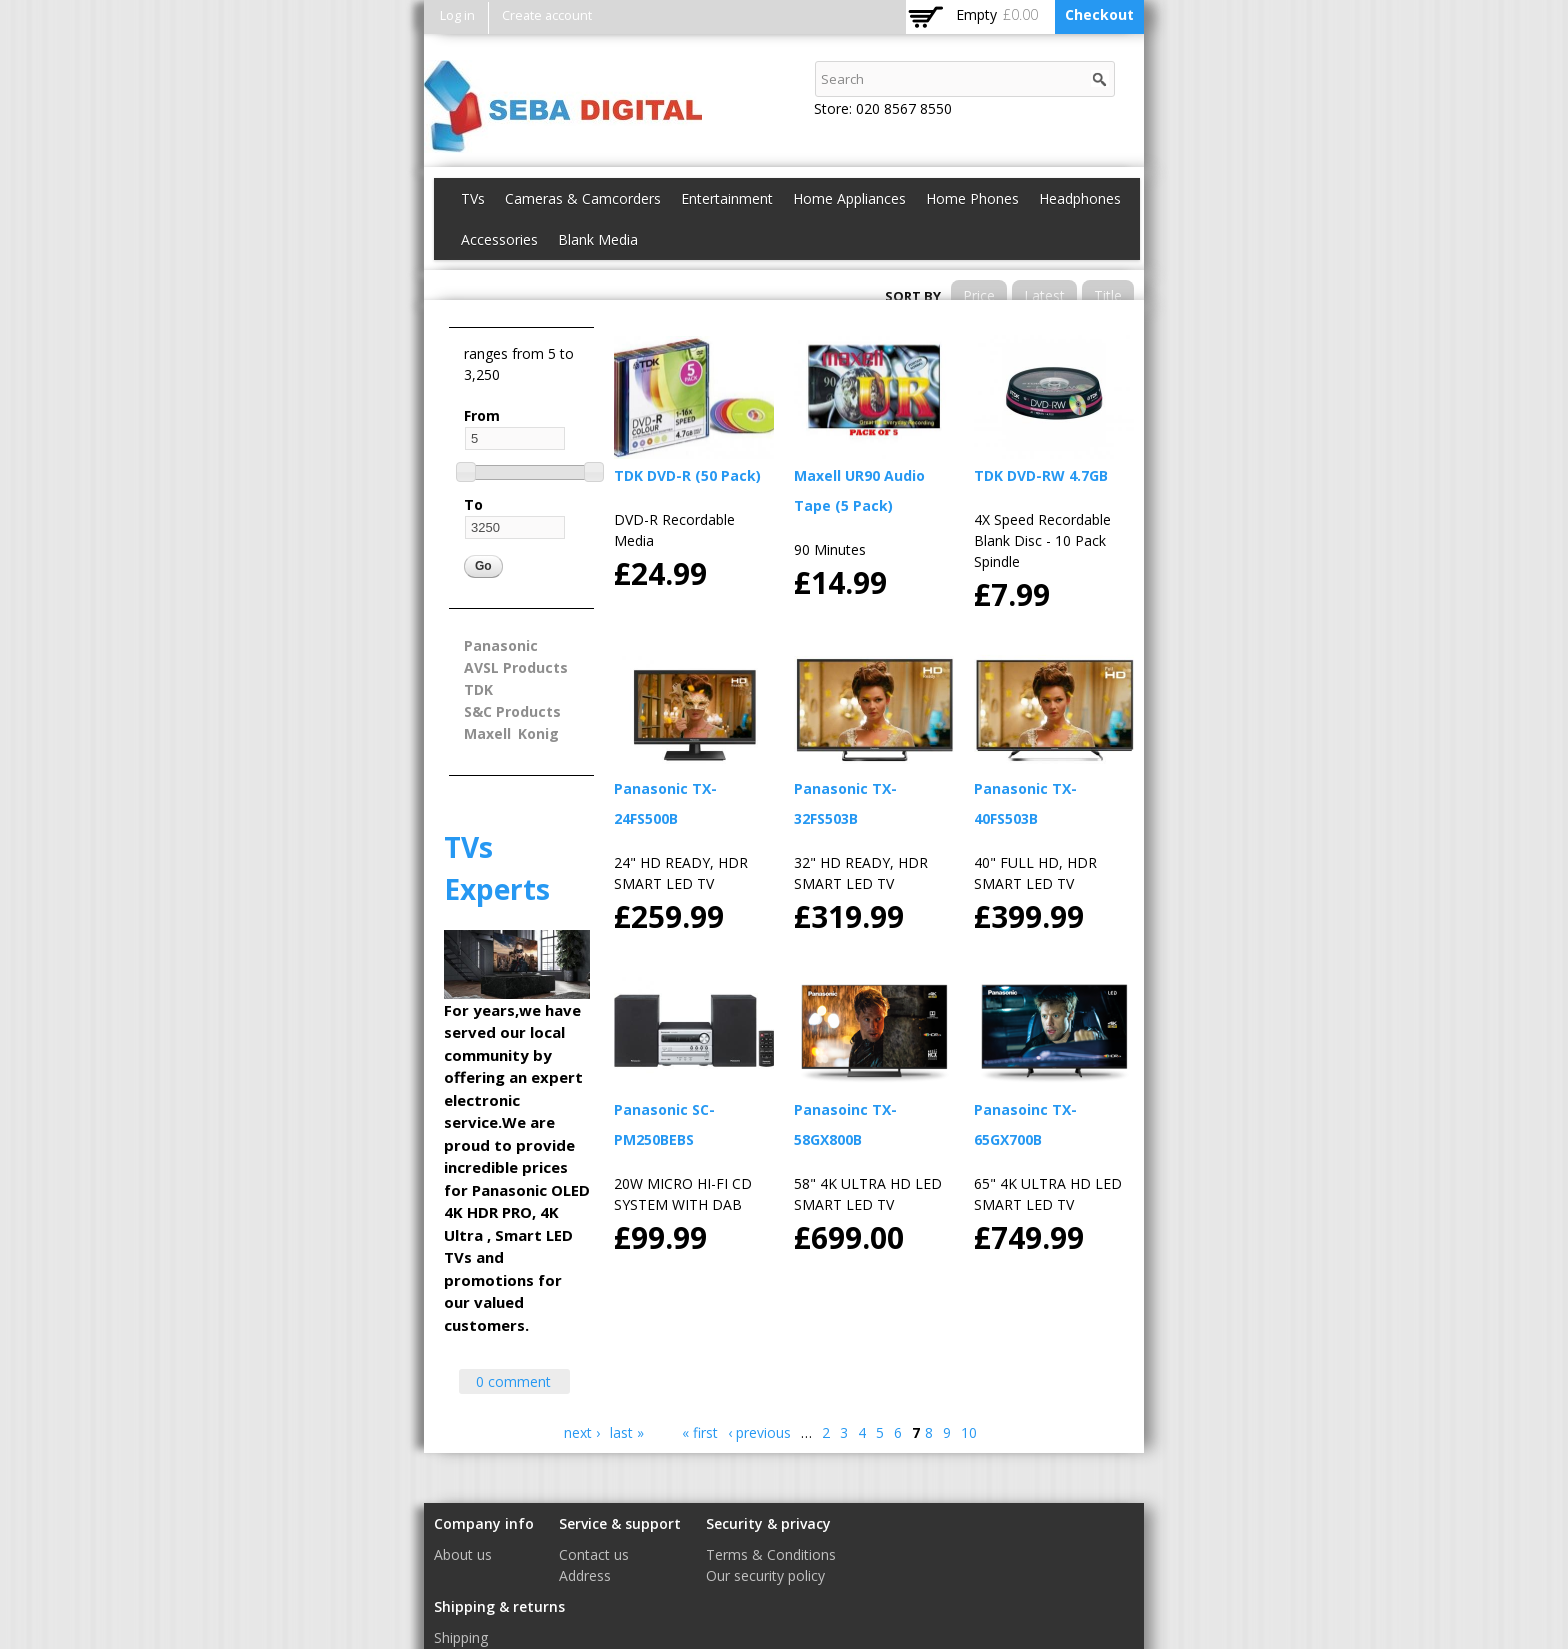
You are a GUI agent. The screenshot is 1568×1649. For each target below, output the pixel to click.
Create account (547, 15)
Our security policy (765, 1575)
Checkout (1099, 14)
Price (979, 295)
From (482, 415)
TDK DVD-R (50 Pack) (687, 475)
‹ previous (759, 1432)
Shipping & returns (499, 1606)
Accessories (499, 239)
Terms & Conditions (771, 1554)
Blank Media (598, 239)
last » (627, 1432)
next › (582, 1432)
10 (969, 1432)
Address (585, 1575)
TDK (478, 689)
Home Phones (972, 198)
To (473, 504)
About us (463, 1554)
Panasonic (501, 645)
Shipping (461, 1637)
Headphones (1080, 198)
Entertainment (727, 198)
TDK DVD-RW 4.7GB (1041, 475)
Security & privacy (768, 1523)
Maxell (487, 733)
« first (700, 1432)
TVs (473, 198)
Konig (538, 733)
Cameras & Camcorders (583, 198)
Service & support (620, 1523)
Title (1108, 295)
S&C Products (512, 711)
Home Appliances (849, 198)
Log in (457, 15)
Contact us (594, 1554)
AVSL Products (516, 667)
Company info (484, 1523)
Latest (1044, 295)
